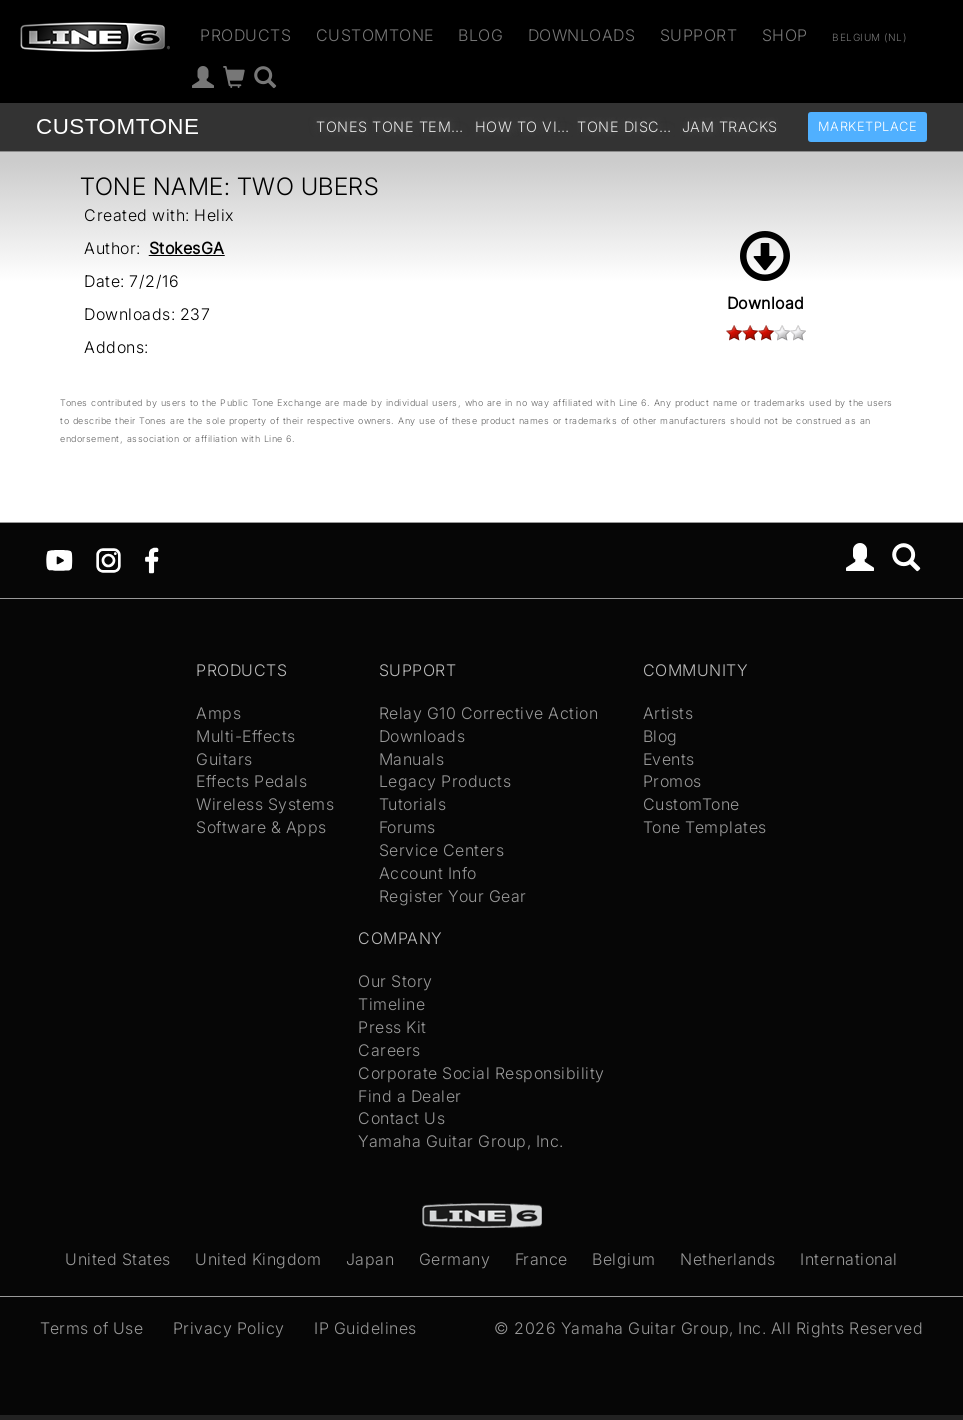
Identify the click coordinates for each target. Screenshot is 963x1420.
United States (118, 1259)
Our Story (395, 981)
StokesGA (187, 248)
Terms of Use (91, 1328)
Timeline (391, 1004)
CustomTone (375, 35)
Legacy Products (445, 781)
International (849, 1259)
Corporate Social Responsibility (481, 1073)
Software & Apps (261, 827)
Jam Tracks (730, 126)
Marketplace (868, 126)
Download (766, 272)
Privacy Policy (229, 1328)
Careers (389, 1050)
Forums (407, 827)
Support (699, 35)
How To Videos (524, 126)
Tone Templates (421, 126)
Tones (342, 126)
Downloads (582, 35)
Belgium (624, 1259)
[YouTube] (59, 559)
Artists (668, 713)
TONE (117, 126)
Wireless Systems (265, 804)
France (541, 1259)
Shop (785, 35)
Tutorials (413, 804)
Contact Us (401, 1118)
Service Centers (442, 850)
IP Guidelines (365, 1328)
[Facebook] (151, 559)
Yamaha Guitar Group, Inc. (461, 1141)
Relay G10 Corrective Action (489, 713)
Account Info (428, 873)
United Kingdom (258, 1259)
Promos (672, 781)
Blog (480, 35)
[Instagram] (108, 559)
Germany (455, 1259)
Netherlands (728, 1259)
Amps (218, 713)
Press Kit (392, 1027)
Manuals (412, 759)
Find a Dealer (410, 1096)
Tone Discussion (626, 126)
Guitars (224, 759)
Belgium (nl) (869, 37)
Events (669, 759)
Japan (370, 1259)
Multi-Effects (246, 736)
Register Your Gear (453, 896)
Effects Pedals (251, 781)
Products (245, 35)
